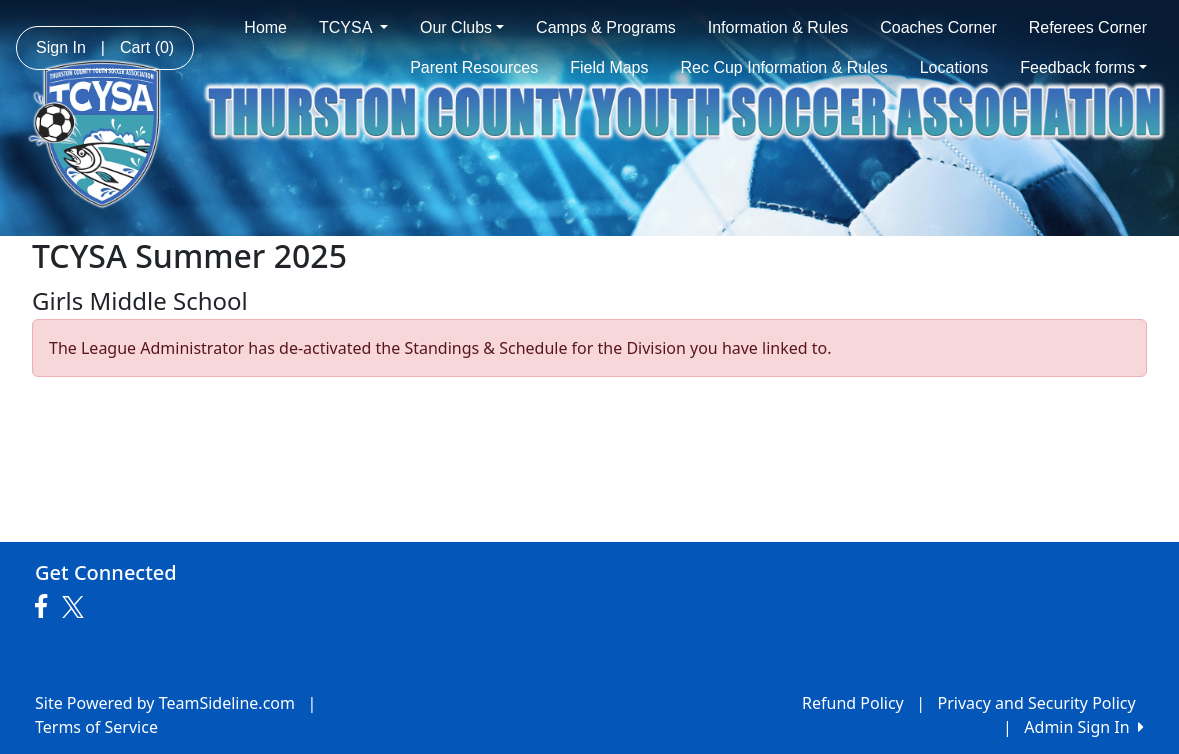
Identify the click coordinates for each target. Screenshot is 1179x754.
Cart (147, 47)
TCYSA (353, 27)
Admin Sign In (1084, 727)
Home (265, 27)
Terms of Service (96, 727)
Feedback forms (1083, 67)
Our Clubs (462, 27)
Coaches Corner (938, 27)
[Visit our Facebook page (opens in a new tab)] (46, 607)
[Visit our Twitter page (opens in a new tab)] (75, 607)
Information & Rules (778, 27)
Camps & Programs (606, 27)
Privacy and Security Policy (1037, 703)
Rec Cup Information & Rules (784, 67)
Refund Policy (853, 703)
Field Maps (609, 67)
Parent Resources (474, 67)
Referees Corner (1088, 27)
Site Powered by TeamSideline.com (165, 703)
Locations (954, 67)
